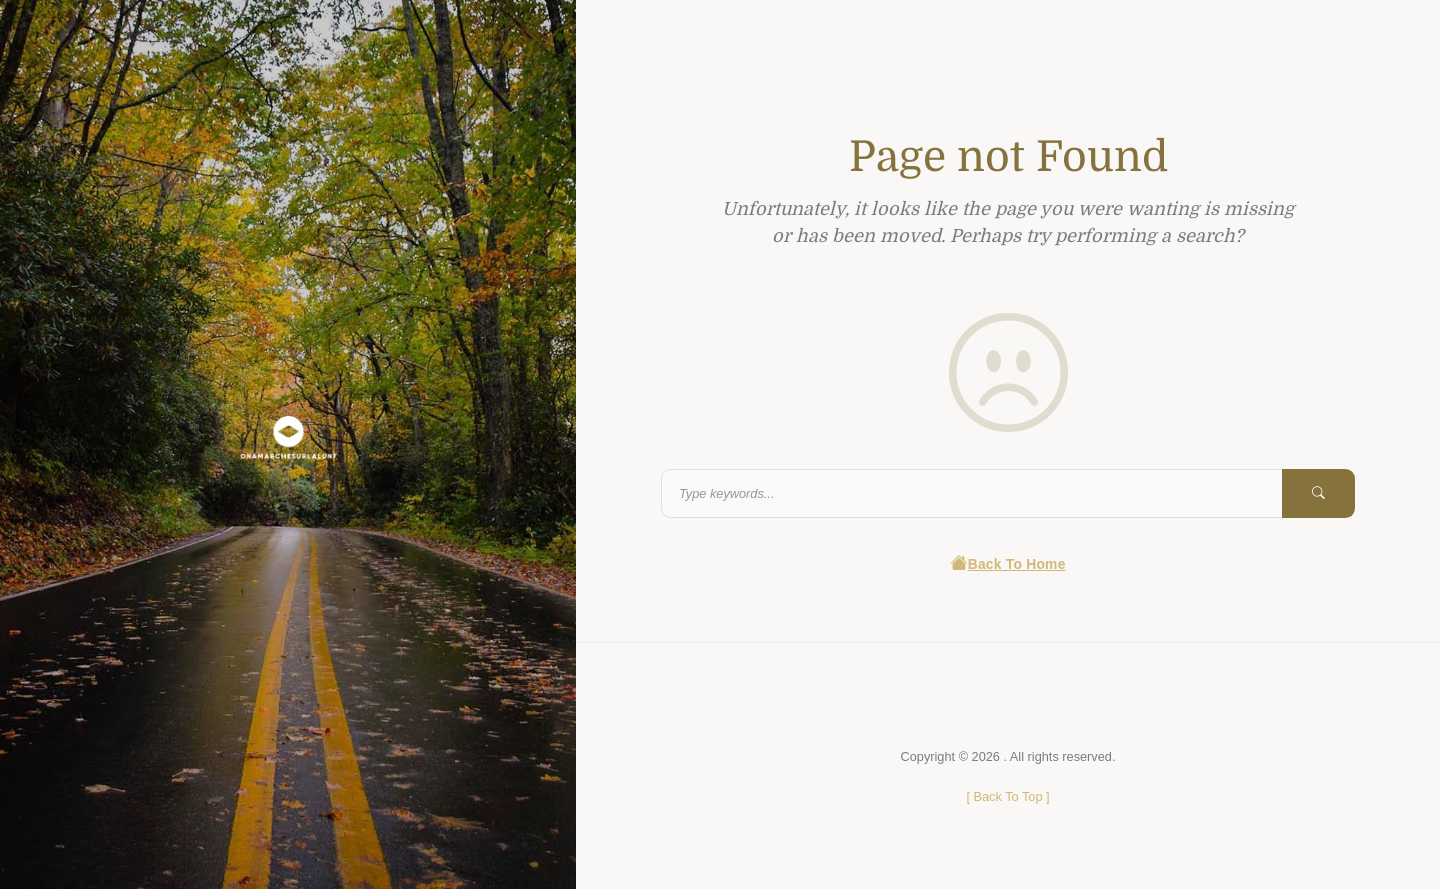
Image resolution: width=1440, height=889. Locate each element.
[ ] (1007, 796)
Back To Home (1007, 564)
